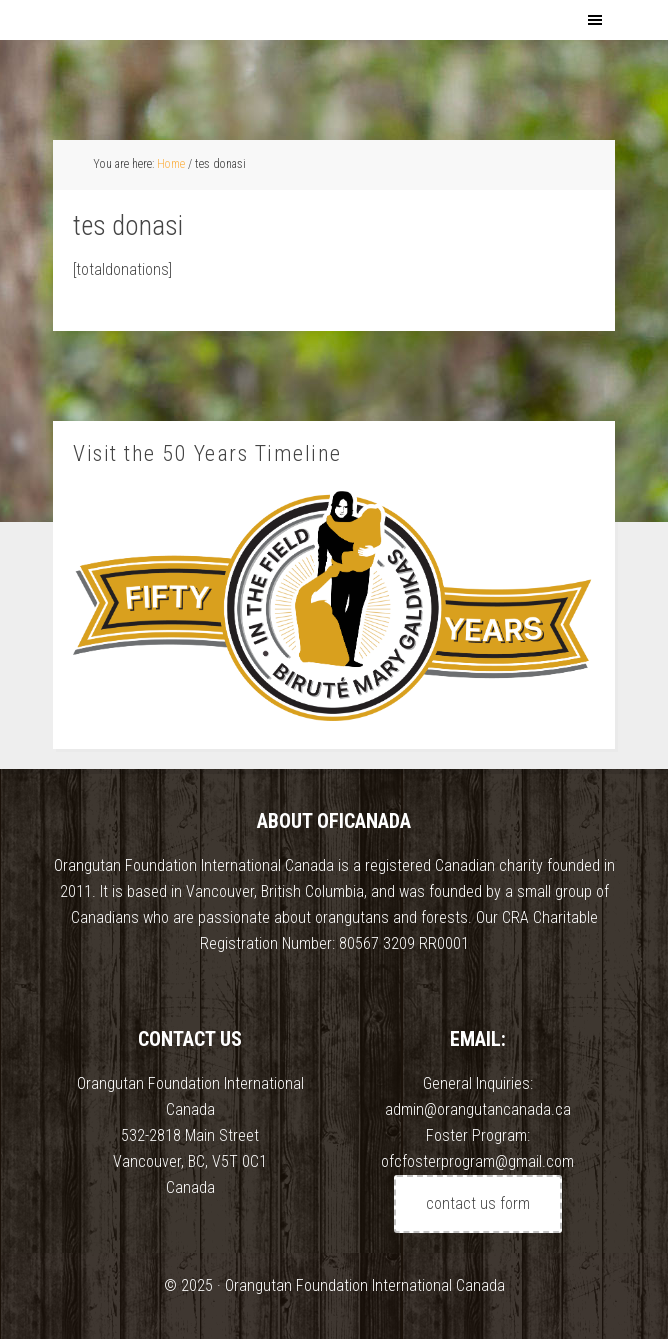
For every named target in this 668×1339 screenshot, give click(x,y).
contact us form (478, 1203)
